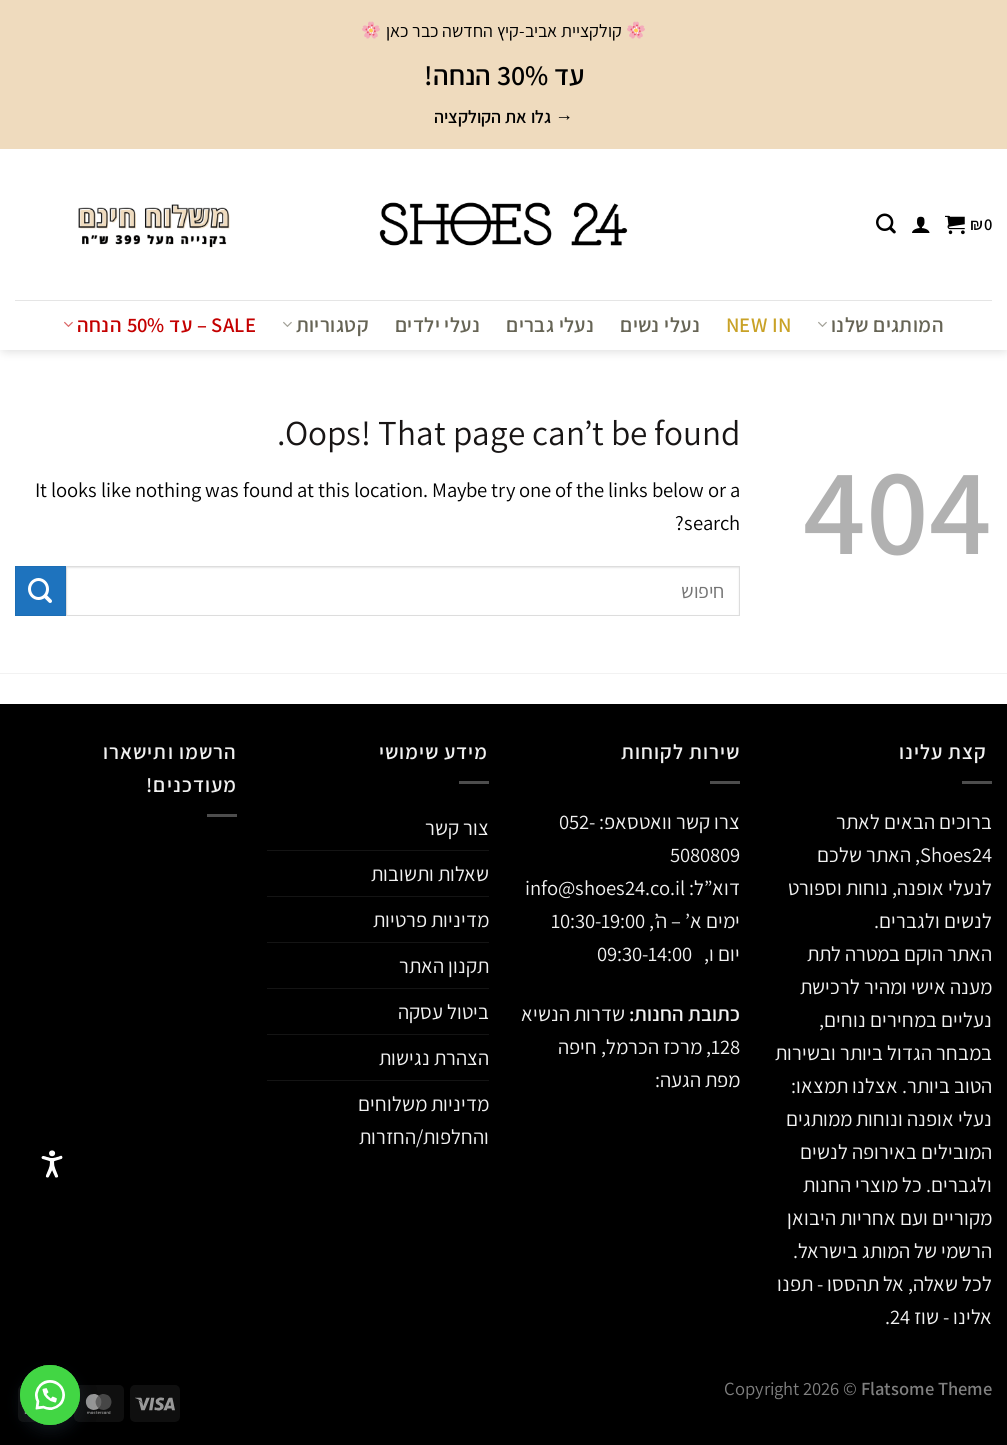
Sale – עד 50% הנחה (159, 324)
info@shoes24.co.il (607, 887)
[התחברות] (921, 224)
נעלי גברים (550, 324)
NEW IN (758, 324)
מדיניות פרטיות (431, 919)
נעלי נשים (660, 324)
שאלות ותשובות (430, 873)
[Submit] (40, 591)
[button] (50, 1395)
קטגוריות (325, 324)
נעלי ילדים (437, 324)
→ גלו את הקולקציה (503, 116)
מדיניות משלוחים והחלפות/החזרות (423, 1120)
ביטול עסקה (443, 1011)
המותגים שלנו (880, 324)
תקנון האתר (444, 965)
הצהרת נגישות (434, 1057)
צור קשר (457, 827)
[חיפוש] (886, 224)
